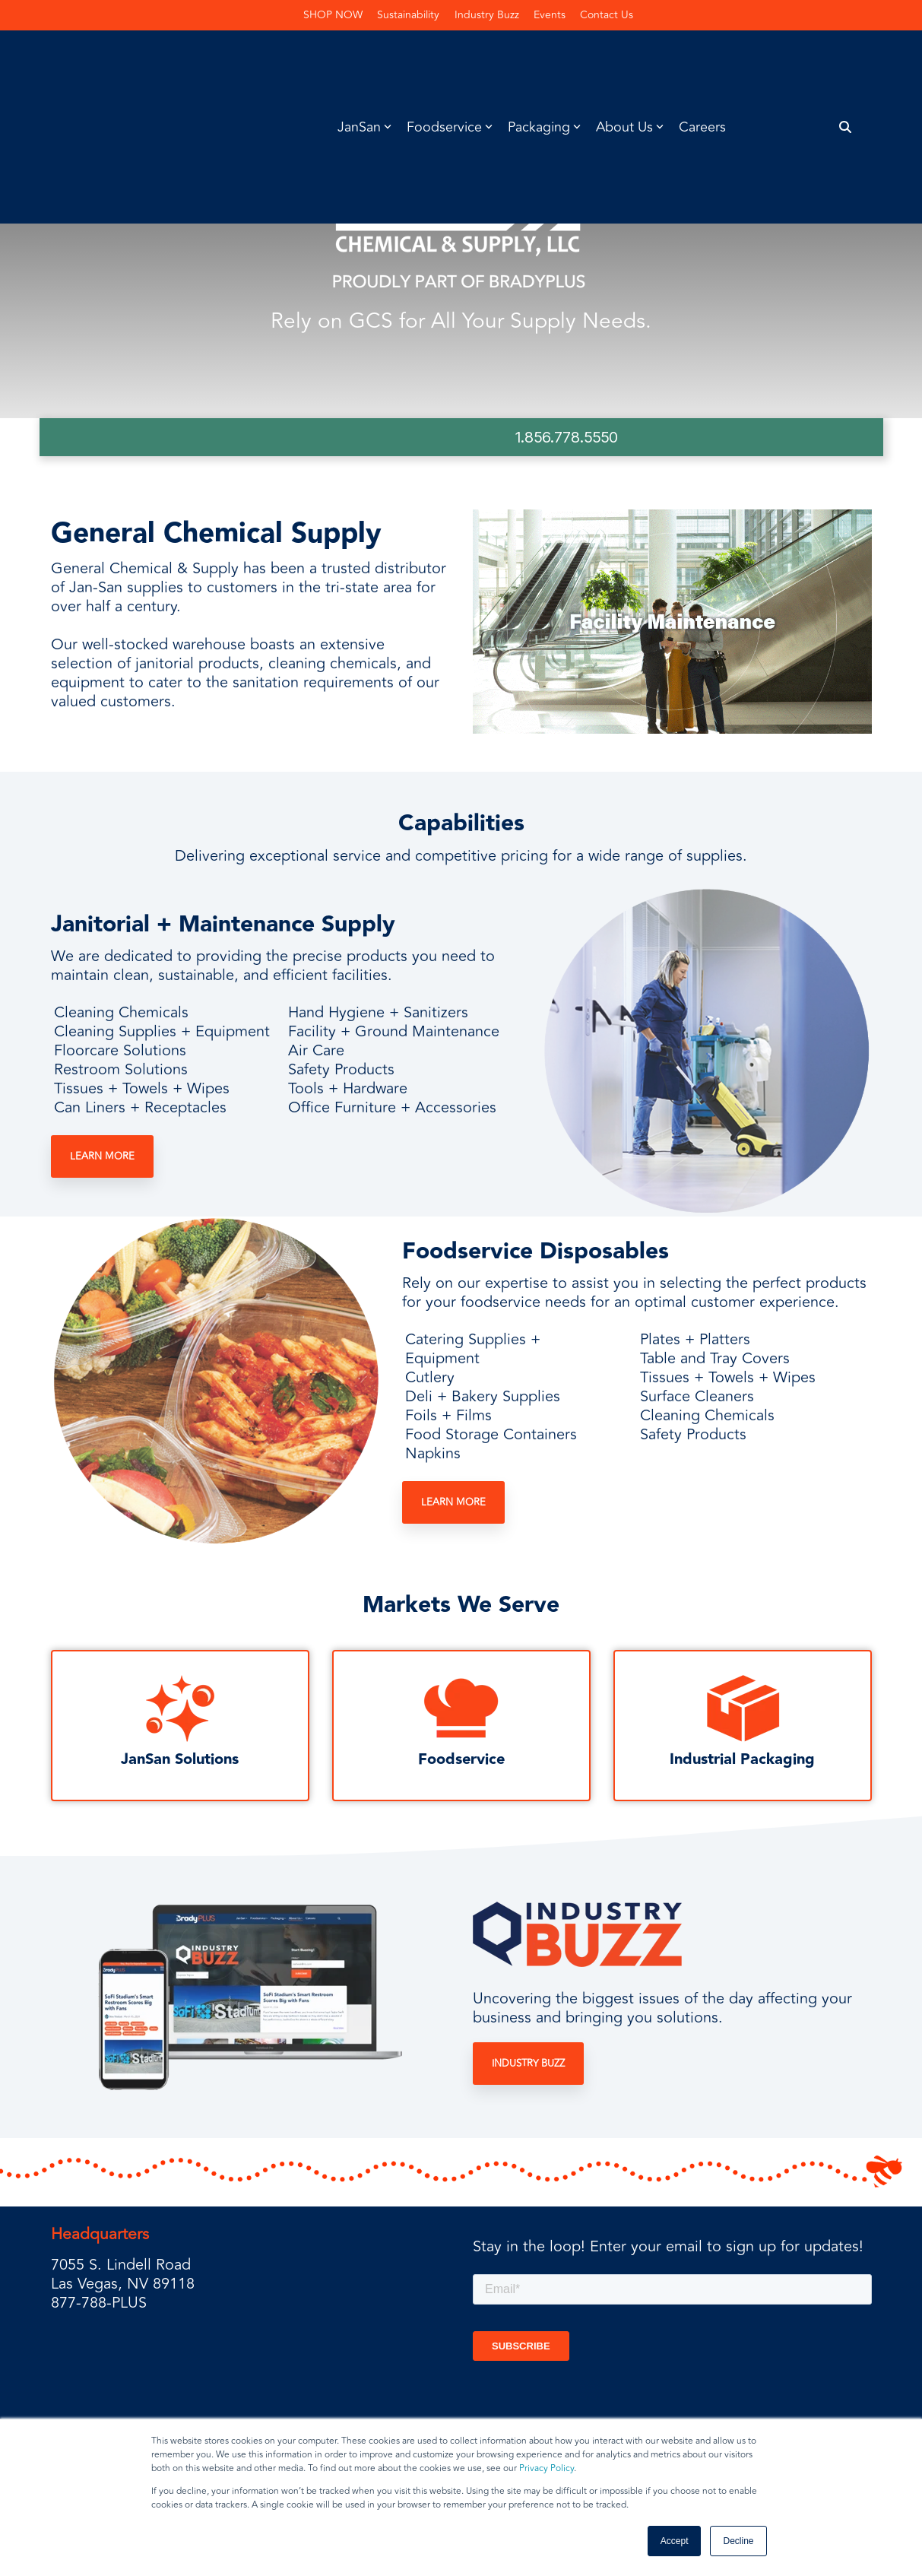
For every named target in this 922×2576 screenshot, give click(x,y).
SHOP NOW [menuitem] (332, 15)
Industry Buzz (528, 2063)
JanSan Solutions (180, 1759)
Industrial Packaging (742, 1759)
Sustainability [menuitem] (408, 15)
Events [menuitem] (550, 15)
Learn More (102, 1157)
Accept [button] (675, 2541)
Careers (702, 58)
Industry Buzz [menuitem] (487, 15)
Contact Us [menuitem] (608, 15)
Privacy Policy (546, 2468)
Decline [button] (738, 2541)
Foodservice (461, 1759)
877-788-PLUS (99, 2302)
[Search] (845, 59)
